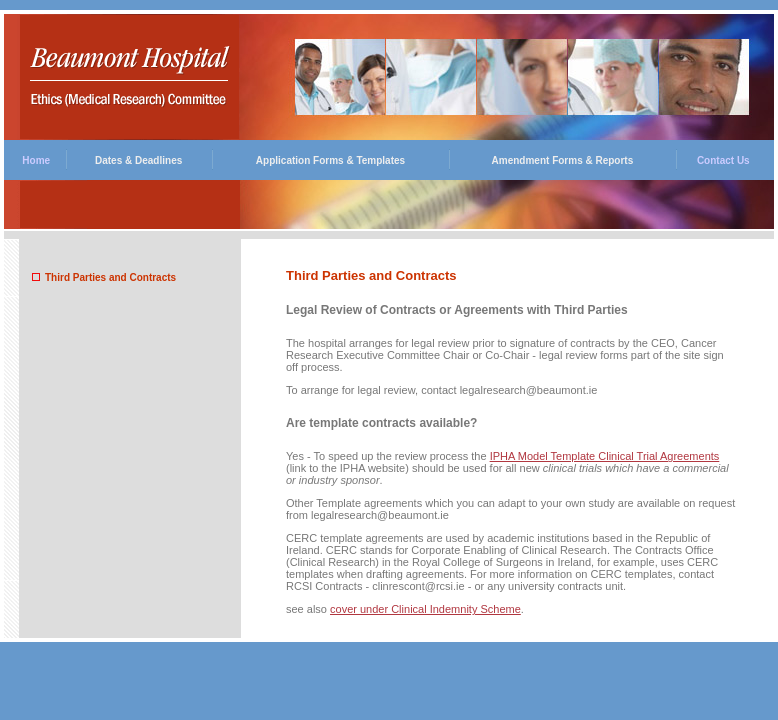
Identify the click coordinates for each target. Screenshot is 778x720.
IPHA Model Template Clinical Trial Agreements (605, 456)
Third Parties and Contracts (110, 277)
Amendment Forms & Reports (563, 160)
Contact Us (723, 160)
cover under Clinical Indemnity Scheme (425, 609)
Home (36, 160)
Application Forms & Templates (330, 160)
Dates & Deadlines (138, 160)
